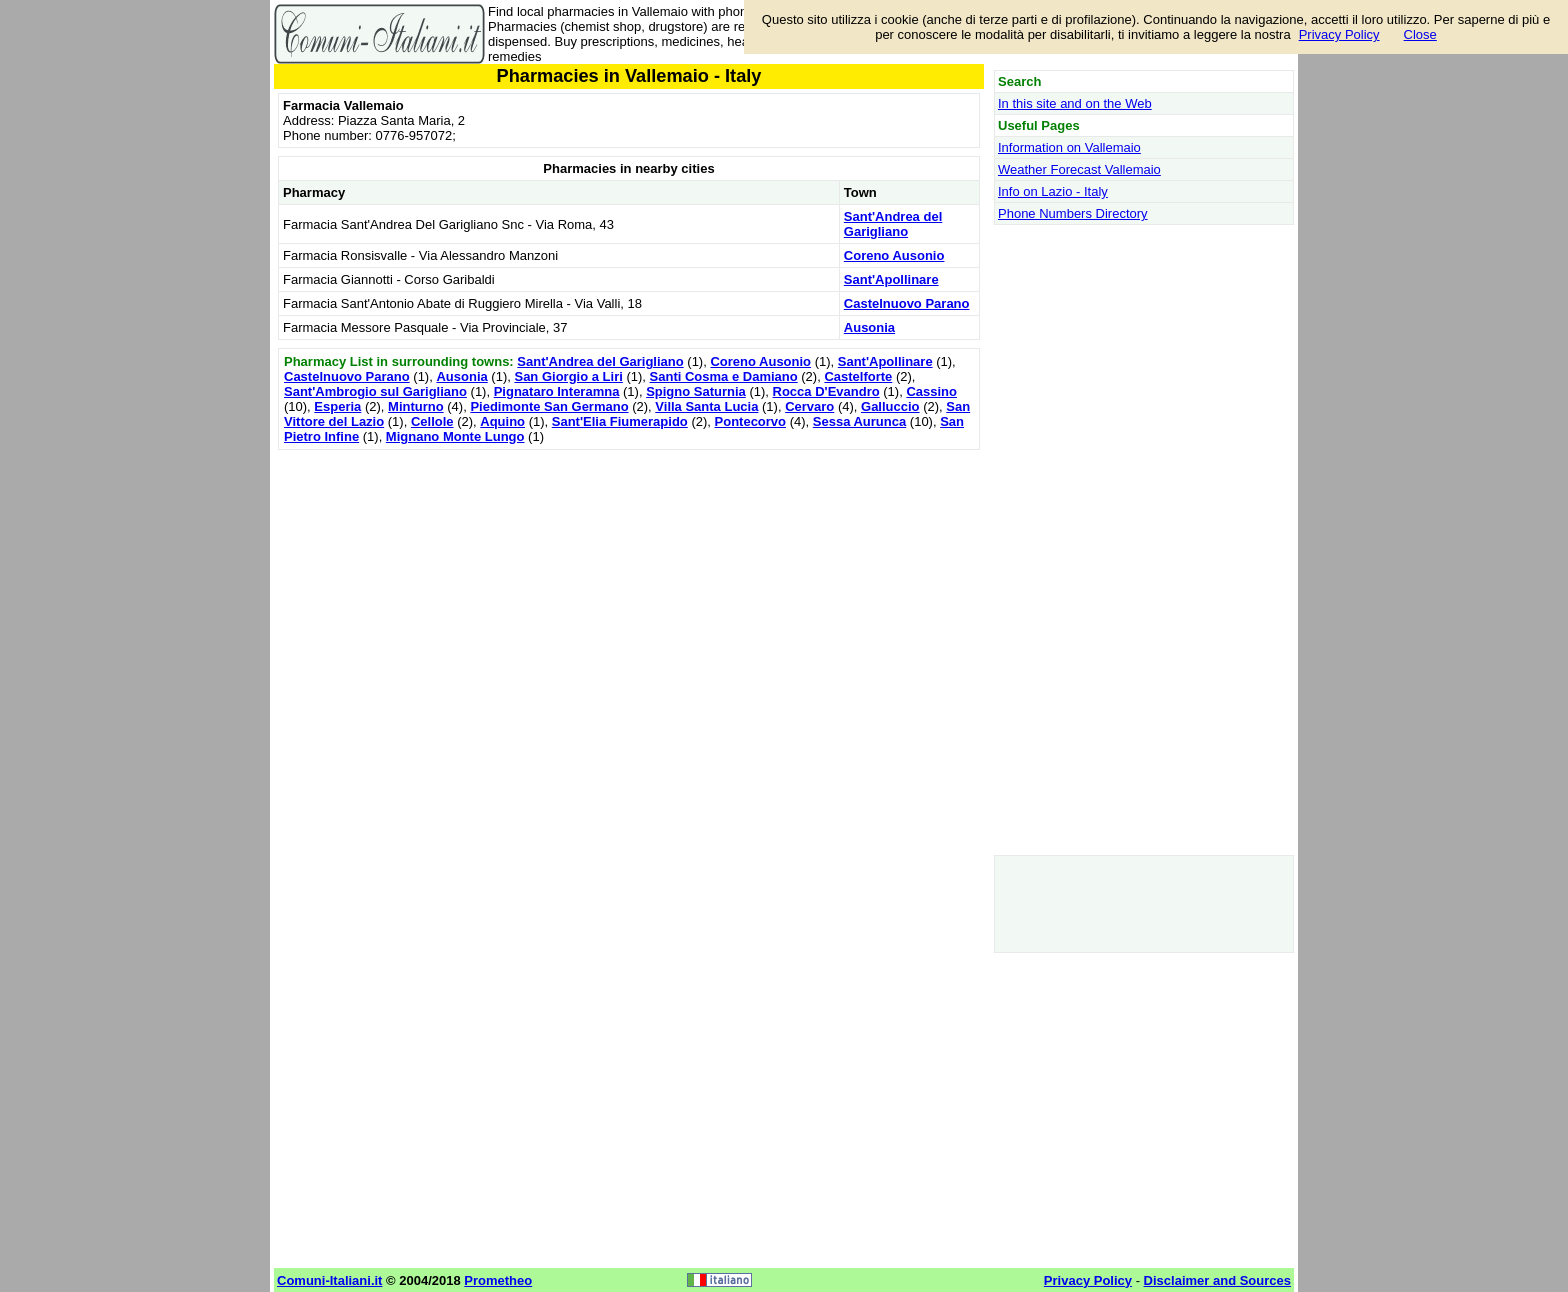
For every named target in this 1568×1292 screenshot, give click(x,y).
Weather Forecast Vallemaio (1079, 169)
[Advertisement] (629, 595)
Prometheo (498, 1280)
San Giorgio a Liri (568, 376)
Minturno (416, 406)
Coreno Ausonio (894, 255)
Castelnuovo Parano (907, 303)
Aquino (502, 421)
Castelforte (858, 376)
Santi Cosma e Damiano (724, 376)
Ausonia (869, 327)
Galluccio (890, 406)
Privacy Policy (1339, 34)
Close (1420, 34)
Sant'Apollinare (891, 279)
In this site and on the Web (1075, 103)
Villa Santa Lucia (706, 406)
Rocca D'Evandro (826, 391)
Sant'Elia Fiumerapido (620, 421)
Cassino (931, 391)
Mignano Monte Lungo (455, 436)
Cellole (432, 421)
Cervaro (809, 406)
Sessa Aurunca (859, 421)
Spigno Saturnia (696, 391)
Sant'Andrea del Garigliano (893, 224)
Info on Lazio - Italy (1053, 191)
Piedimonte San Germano (549, 406)
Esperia (337, 406)
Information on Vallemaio (1069, 147)
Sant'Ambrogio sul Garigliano (375, 391)
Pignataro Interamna (557, 391)
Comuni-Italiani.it (329, 1280)
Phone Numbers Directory (1073, 213)
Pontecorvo (751, 421)
